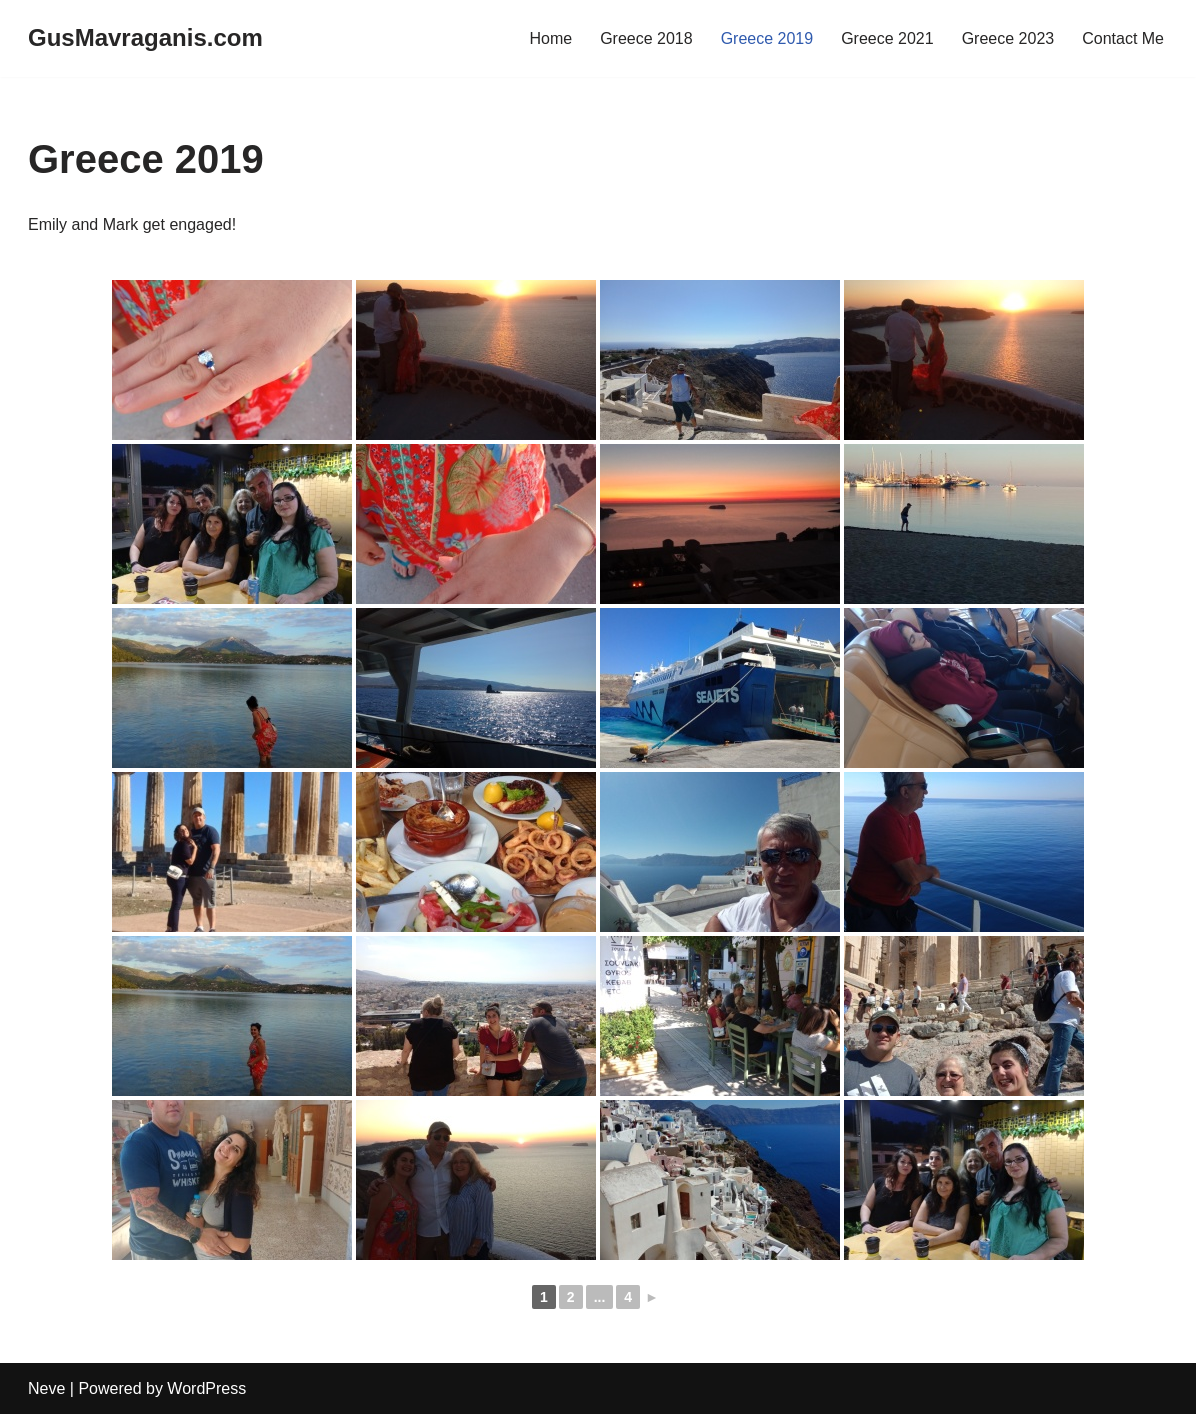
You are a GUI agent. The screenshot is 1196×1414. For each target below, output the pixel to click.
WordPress (206, 1388)
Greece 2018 (646, 38)
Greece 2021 (887, 38)
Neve (46, 1388)
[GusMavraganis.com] (145, 38)
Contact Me (1123, 38)
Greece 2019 (767, 38)
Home (550, 38)
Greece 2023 (1008, 38)
